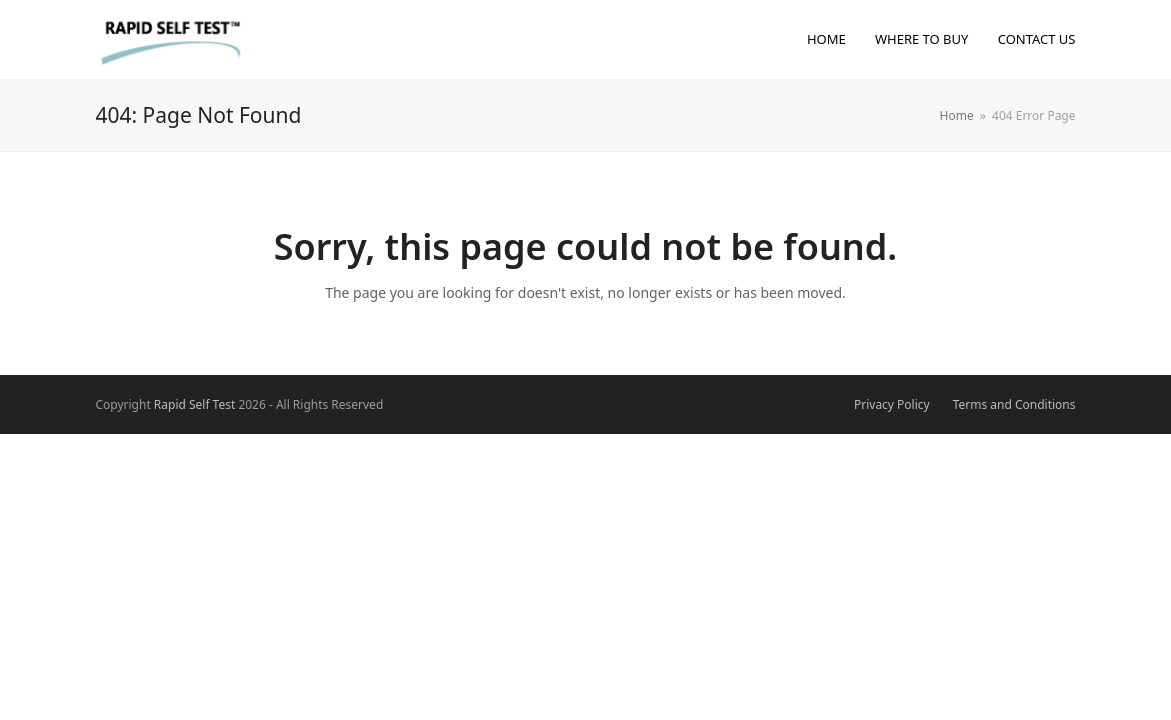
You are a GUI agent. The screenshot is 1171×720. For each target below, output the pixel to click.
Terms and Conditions (1014, 404)
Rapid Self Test (194, 404)
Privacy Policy (892, 404)
